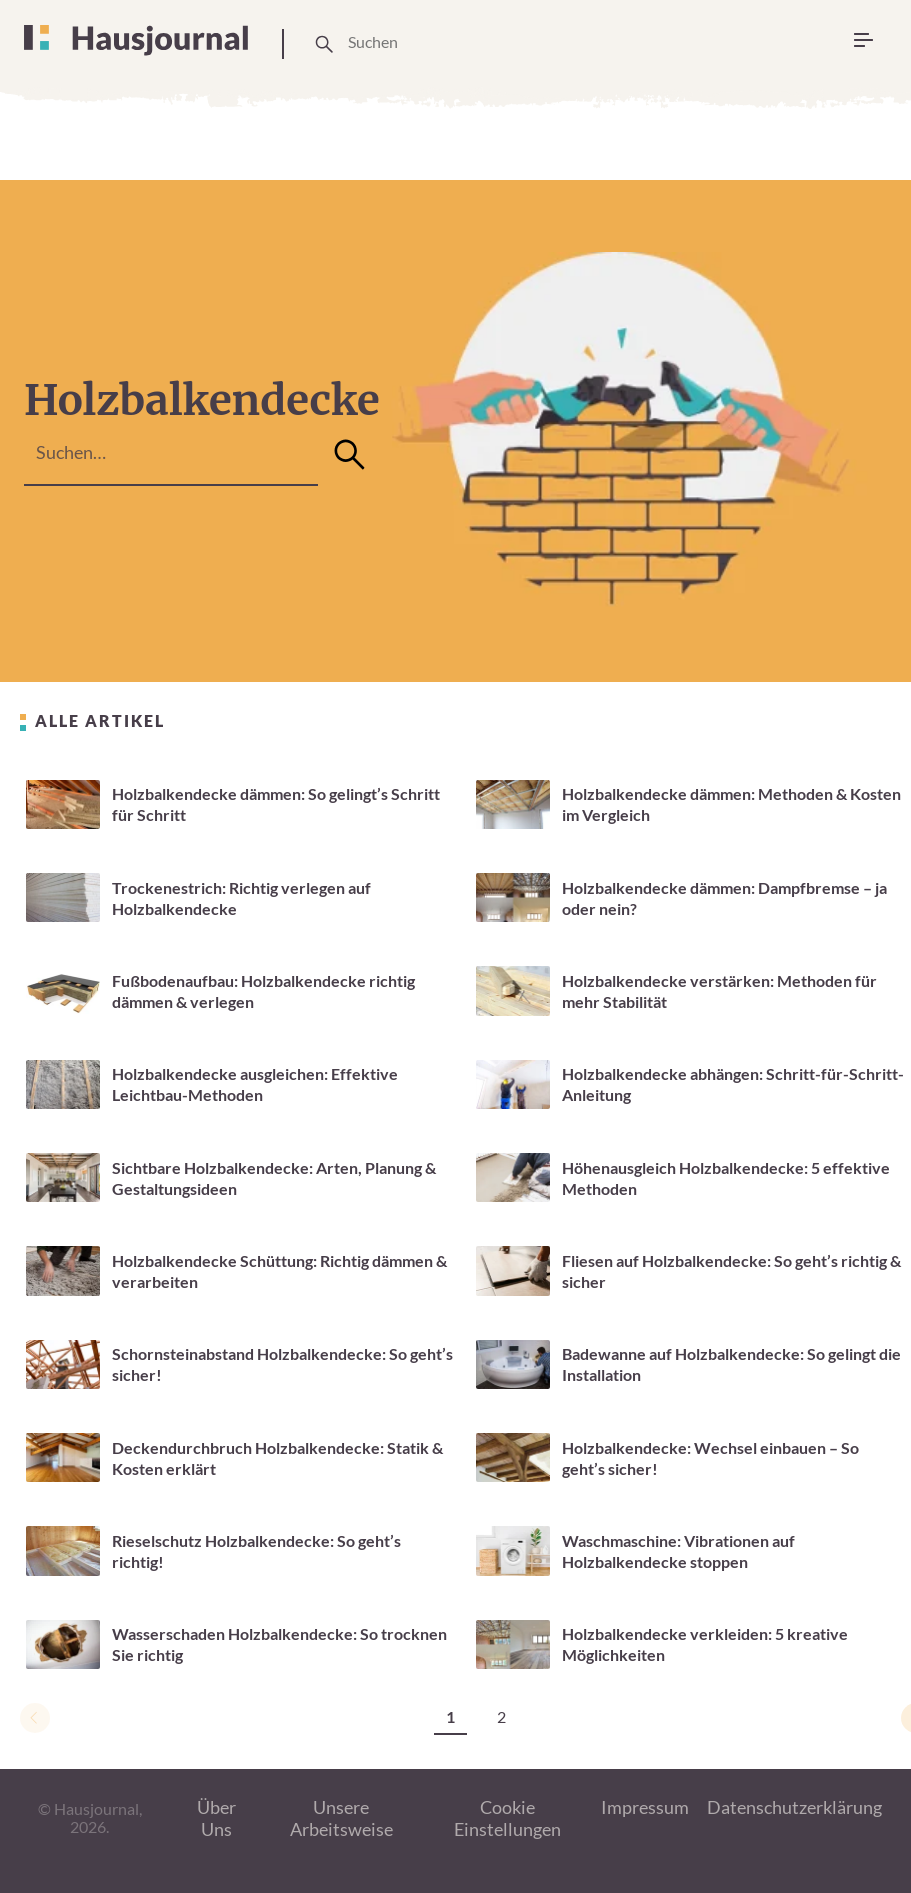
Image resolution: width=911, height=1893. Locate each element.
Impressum (645, 1807)
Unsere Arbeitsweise (341, 1818)
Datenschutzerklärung (794, 1807)
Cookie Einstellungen (507, 1818)
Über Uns (216, 1818)
